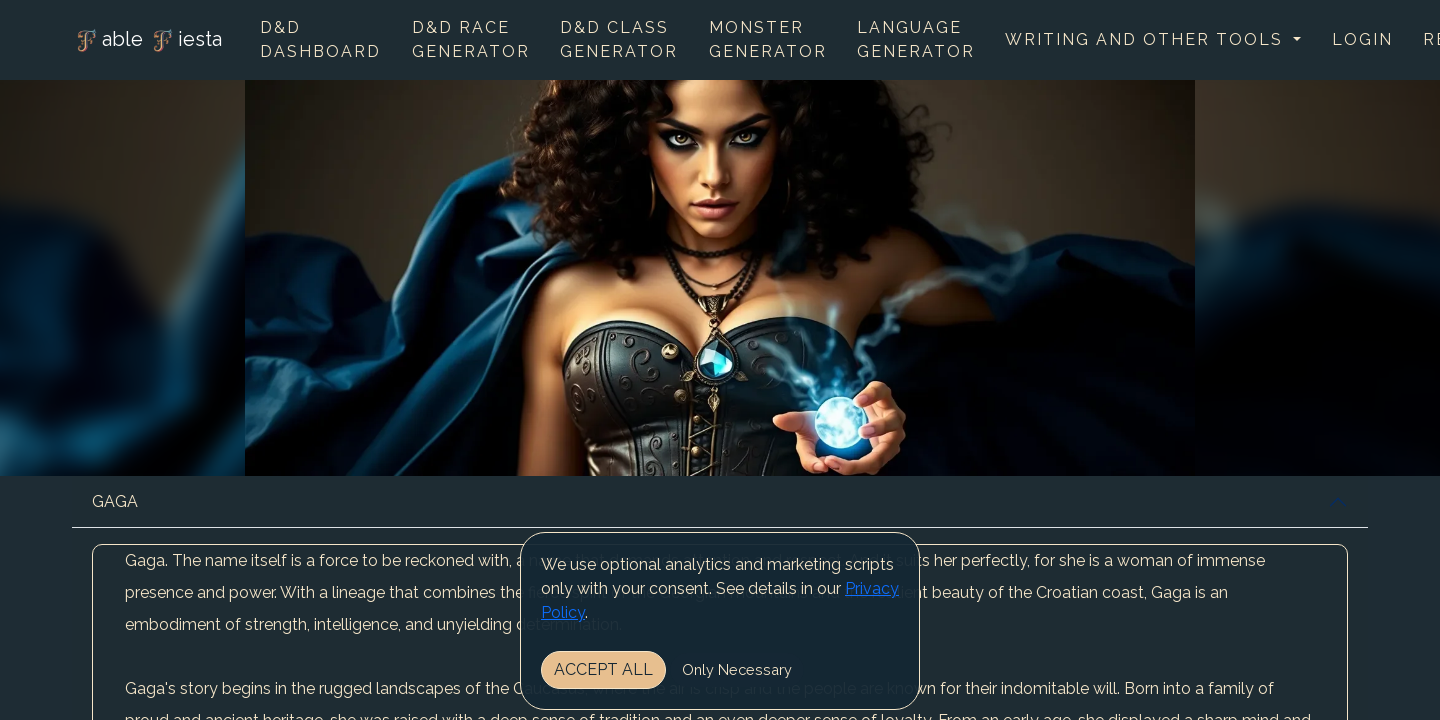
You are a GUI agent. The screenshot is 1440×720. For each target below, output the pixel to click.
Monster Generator (768, 39)
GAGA (115, 501)
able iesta (147, 41)
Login (1362, 39)
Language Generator (916, 39)
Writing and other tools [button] (1147, 39)
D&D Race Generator (471, 39)
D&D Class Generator (619, 39)
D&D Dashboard (320, 39)
